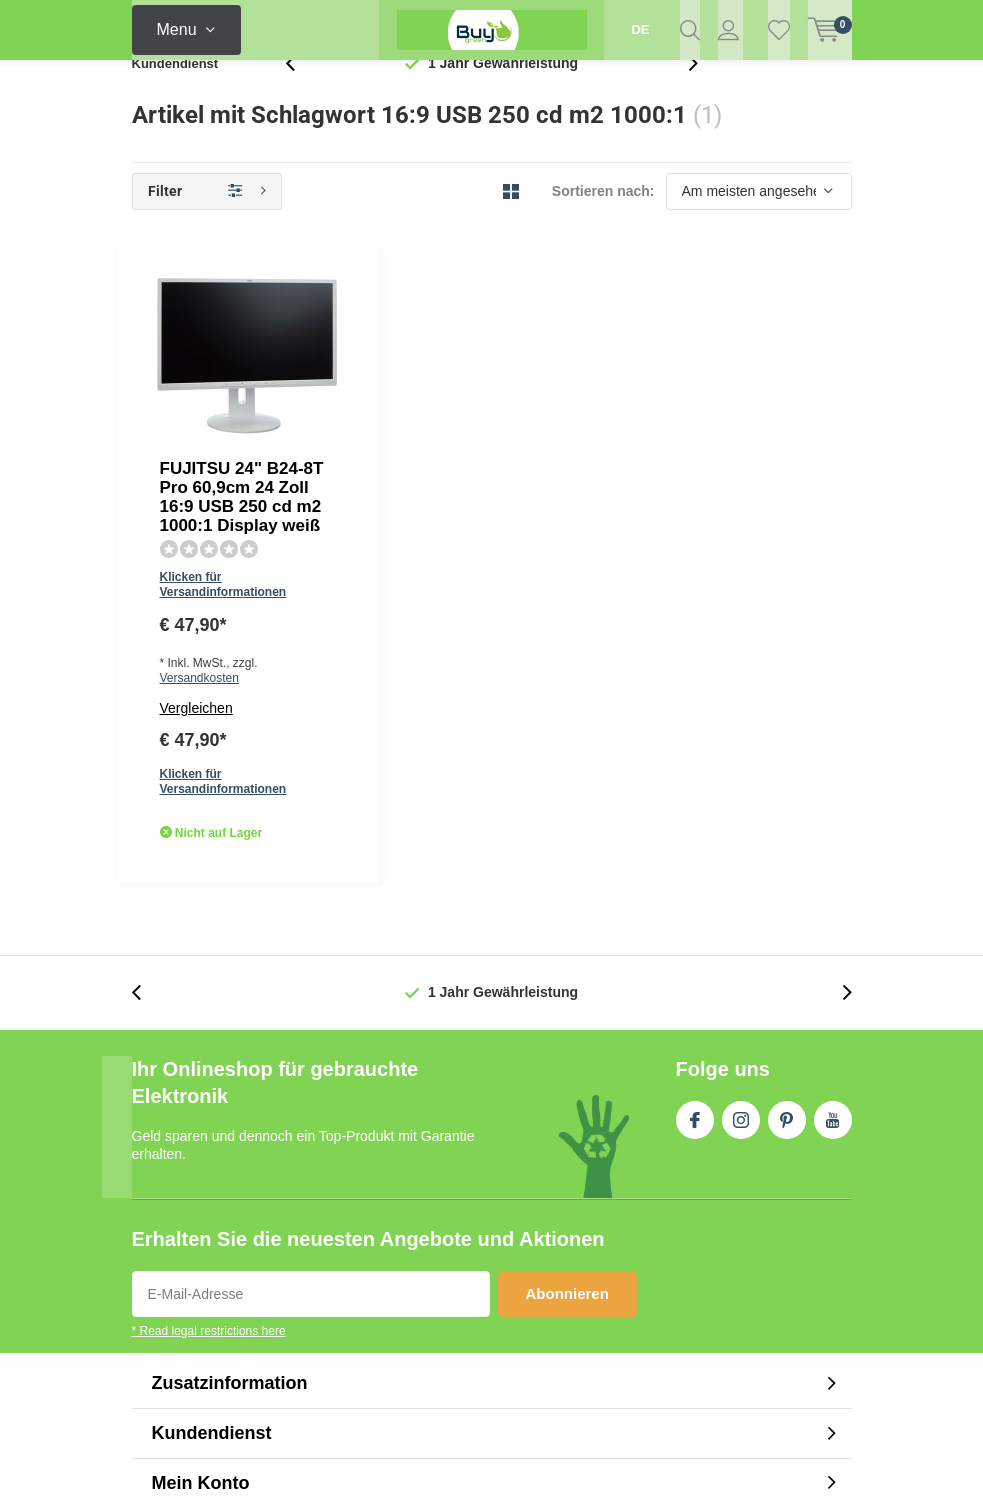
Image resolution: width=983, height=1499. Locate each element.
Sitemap (825, 1329)
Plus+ (662, 1461)
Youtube (833, 793)
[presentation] (301, 94)
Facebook (695, 793)
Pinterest (787, 793)
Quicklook (567, 519)
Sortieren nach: (603, 222)
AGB (698, 1329)
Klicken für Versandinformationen (452, 386)
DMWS (608, 1461)
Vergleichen (395, 445)
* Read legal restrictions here (209, 1008)
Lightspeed (472, 1461)
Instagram (741, 793)
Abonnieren (567, 970)
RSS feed (756, 1329)
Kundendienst (175, 94)
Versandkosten (504, 415)
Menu (177, 29)
